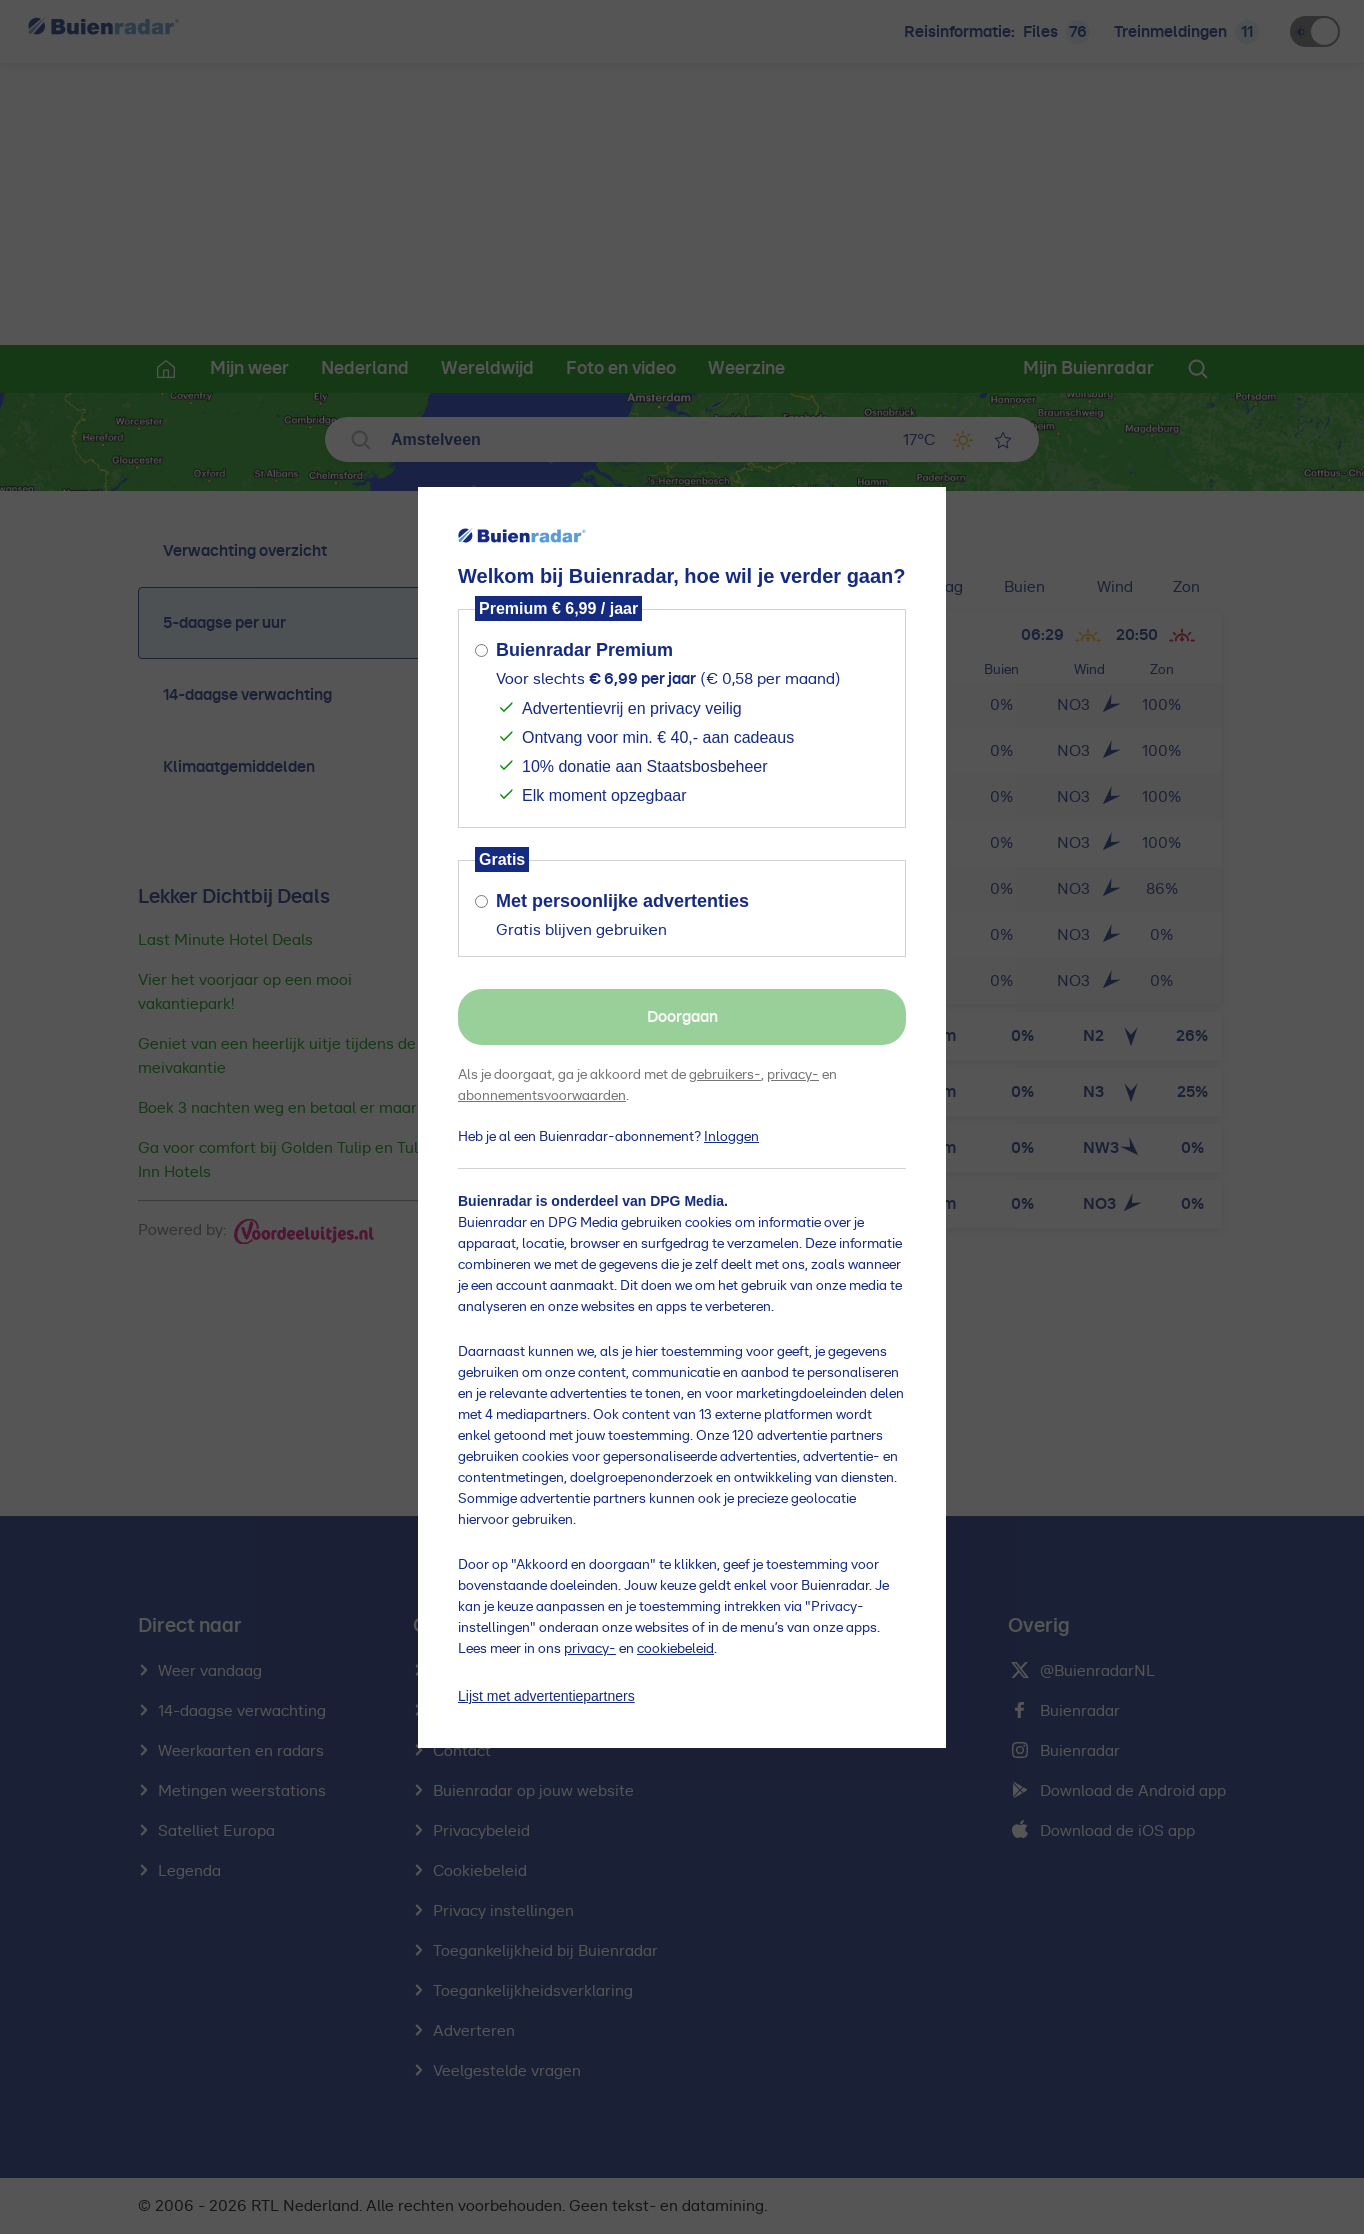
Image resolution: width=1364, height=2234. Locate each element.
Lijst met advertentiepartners (546, 1696)
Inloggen (731, 1137)
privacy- (793, 1075)
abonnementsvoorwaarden (542, 1096)
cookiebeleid (675, 1649)
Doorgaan (682, 1017)
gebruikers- (725, 1075)
